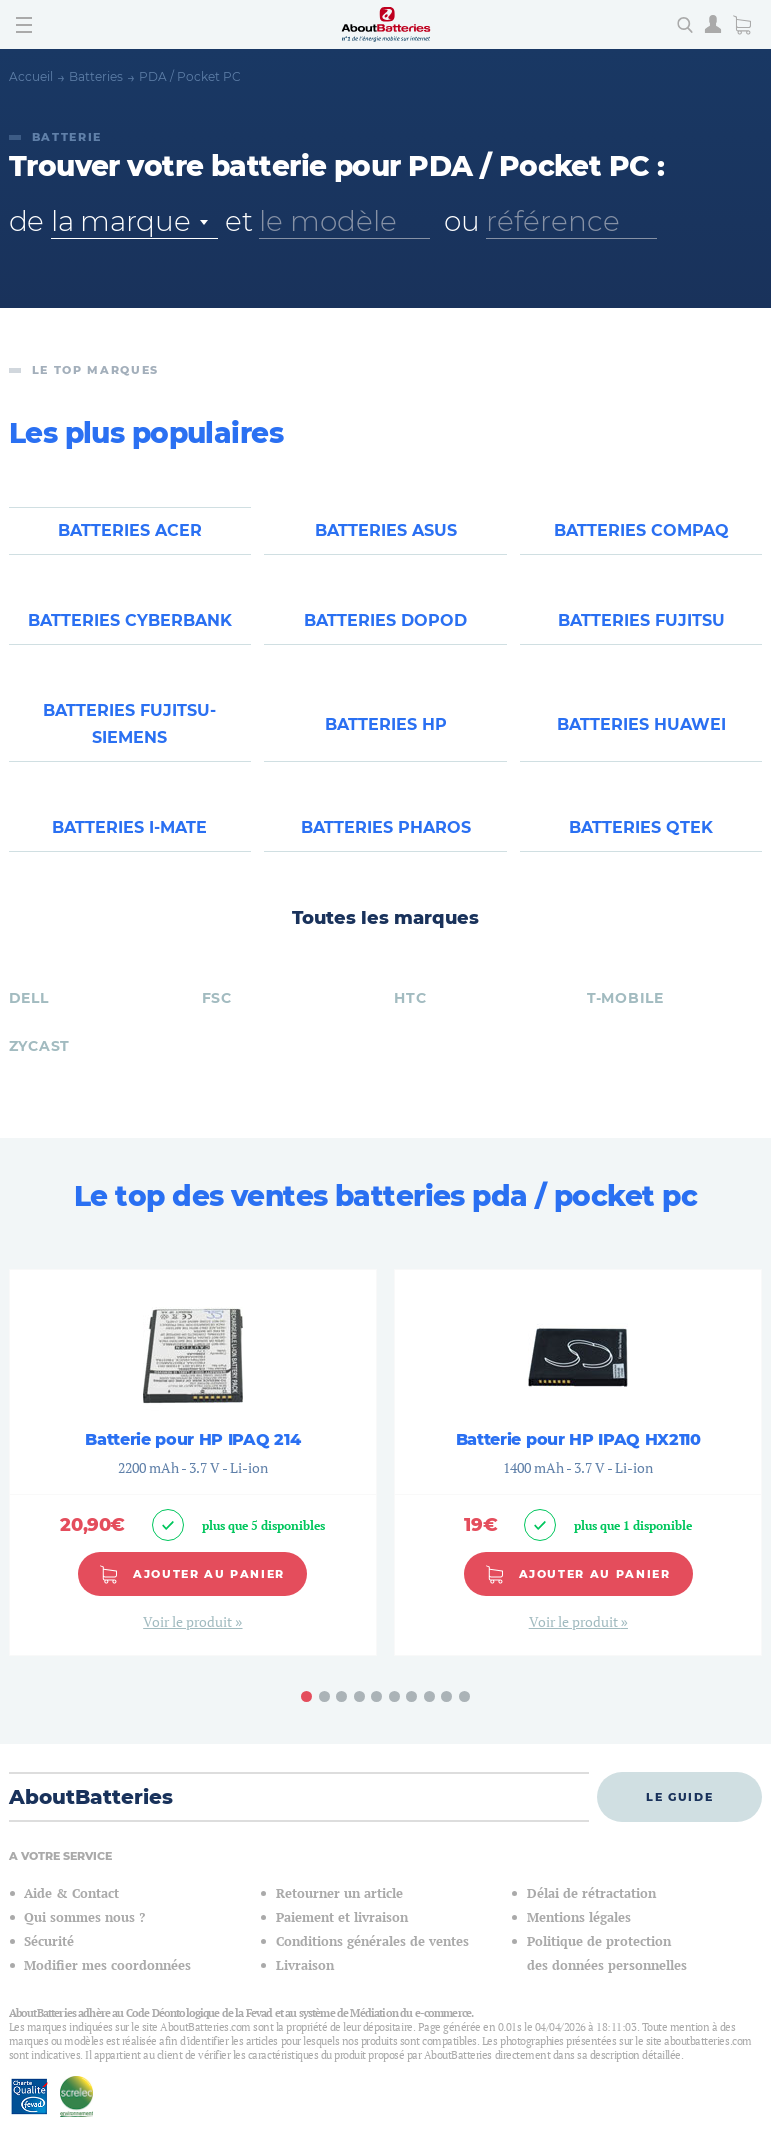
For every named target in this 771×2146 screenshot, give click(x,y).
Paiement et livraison (342, 1939)
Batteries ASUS (386, 533)
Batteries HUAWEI (641, 737)
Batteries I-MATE (129, 846)
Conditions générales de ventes (372, 1963)
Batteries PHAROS (386, 846)
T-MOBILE (625, 1019)
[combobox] (134, 221)
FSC (217, 1019)
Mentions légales (579, 1939)
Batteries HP (386, 737)
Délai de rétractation (591, 1915)
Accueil (31, 76)
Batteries (96, 76)
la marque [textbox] (120, 221)
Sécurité (49, 1963)
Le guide (679, 1818)
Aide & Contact (71, 1915)
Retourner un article (339, 1915)
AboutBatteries (91, 1819)
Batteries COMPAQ (641, 533)
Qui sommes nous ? (84, 1939)
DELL (29, 1019)
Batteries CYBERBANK (130, 628)
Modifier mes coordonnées (107, 1987)
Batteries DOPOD (385, 628)
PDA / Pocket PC (190, 76)
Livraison (305, 1987)
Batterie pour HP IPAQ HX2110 (578, 1461)
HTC (410, 1019)
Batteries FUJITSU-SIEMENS (129, 737)
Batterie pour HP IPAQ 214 (192, 1461)
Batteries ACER (130, 533)
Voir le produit (189, 1642)
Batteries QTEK (641, 846)
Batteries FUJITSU (641, 628)
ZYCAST (39, 1067)
